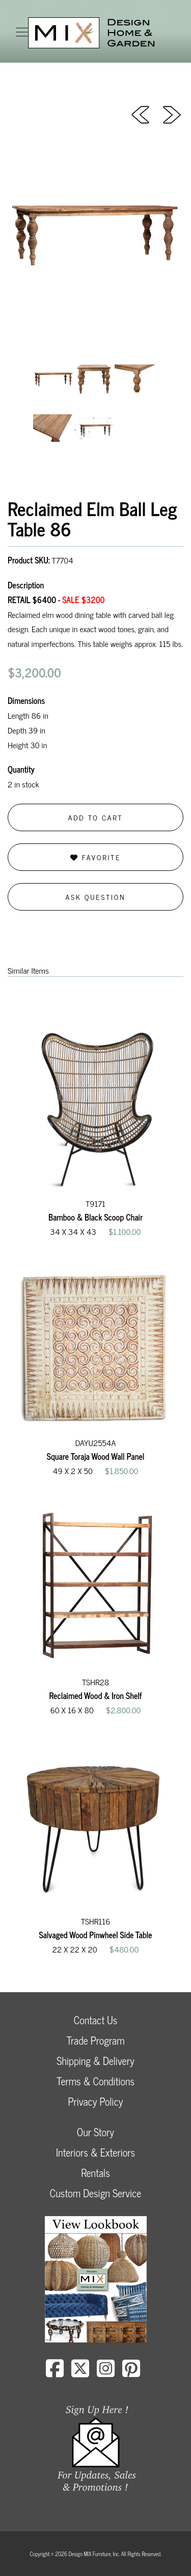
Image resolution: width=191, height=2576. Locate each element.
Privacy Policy (95, 2101)
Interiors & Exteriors (95, 2152)
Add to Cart (95, 817)
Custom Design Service (95, 2193)
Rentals (95, 2172)
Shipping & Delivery (95, 2060)
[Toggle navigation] (22, 32)
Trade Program (95, 2040)
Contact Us (96, 2020)
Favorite (95, 857)
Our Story (95, 2132)
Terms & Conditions (95, 2081)
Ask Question (96, 896)
